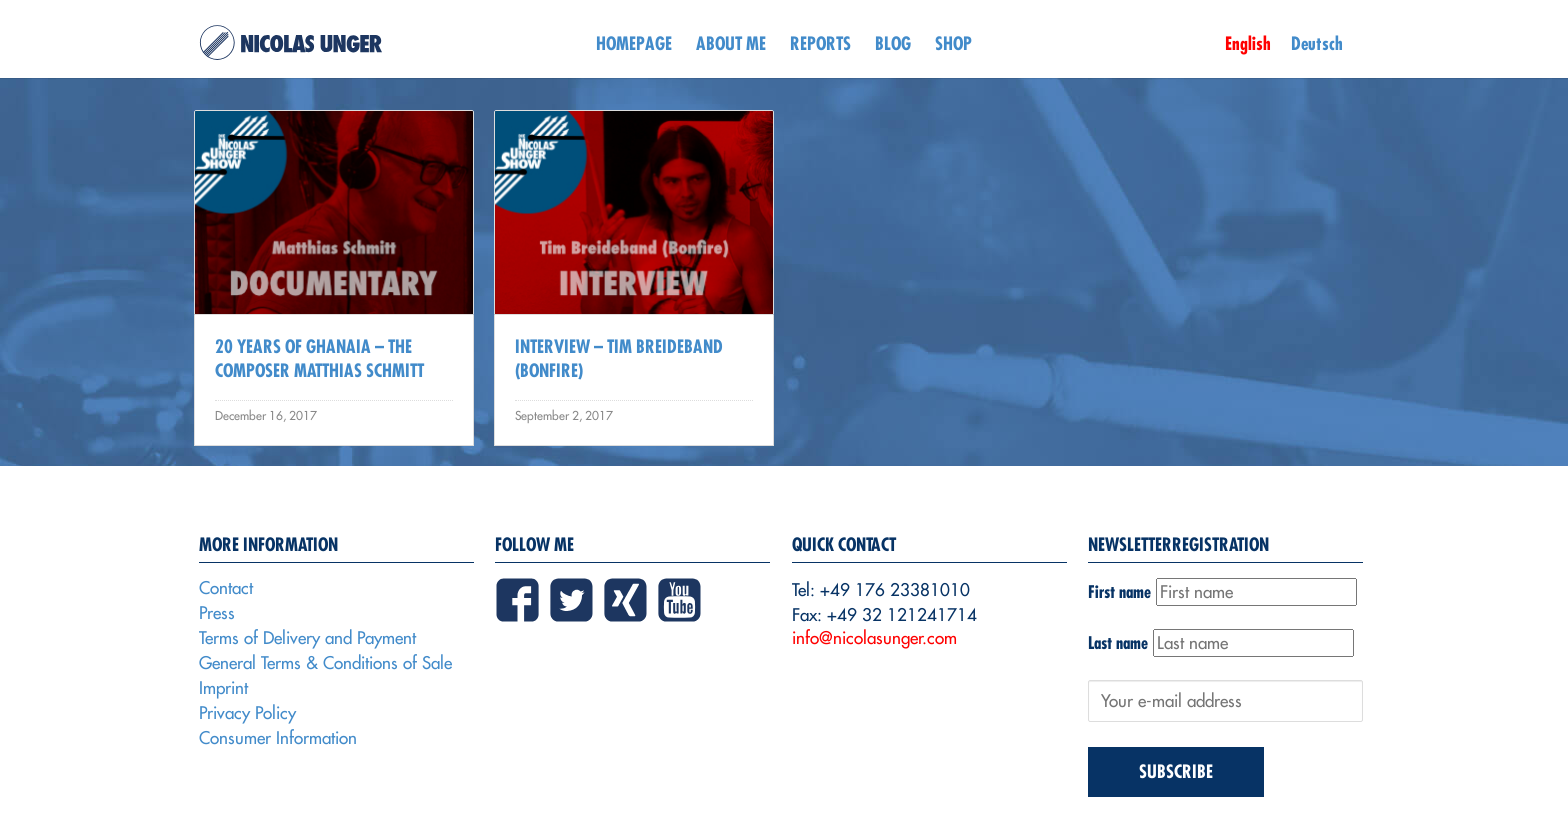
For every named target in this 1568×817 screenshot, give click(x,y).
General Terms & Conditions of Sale (325, 663)
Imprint (223, 688)
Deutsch (1317, 44)
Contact (226, 588)
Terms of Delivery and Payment (307, 638)
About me (731, 43)
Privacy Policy (247, 713)
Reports (820, 43)
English (1248, 44)
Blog (893, 43)
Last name (1118, 642)
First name (1119, 591)
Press (217, 613)
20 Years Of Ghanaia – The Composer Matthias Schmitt (319, 358)
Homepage (634, 43)
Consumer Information (278, 738)
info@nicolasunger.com (874, 638)
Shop (953, 43)
